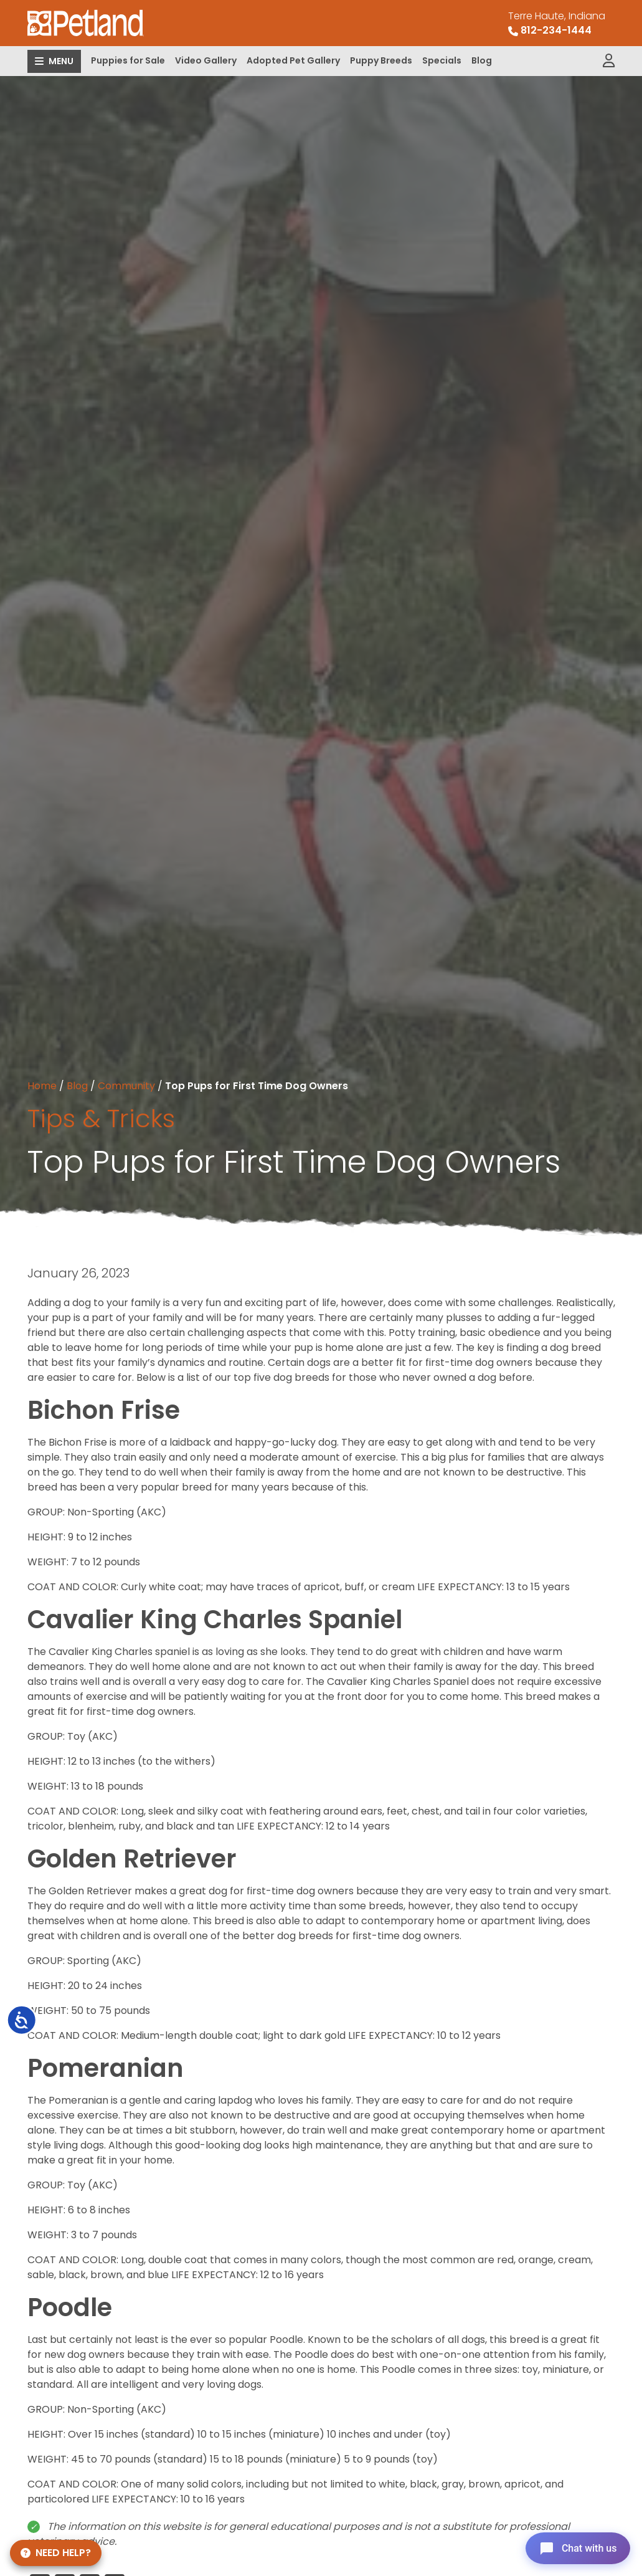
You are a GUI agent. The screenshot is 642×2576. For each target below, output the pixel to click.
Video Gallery (206, 60)
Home (42, 1086)
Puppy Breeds (381, 60)
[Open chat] (576, 2547)
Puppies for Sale (128, 60)
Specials (441, 60)
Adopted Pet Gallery (293, 60)
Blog (481, 60)
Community (126, 1086)
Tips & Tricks (101, 1118)
